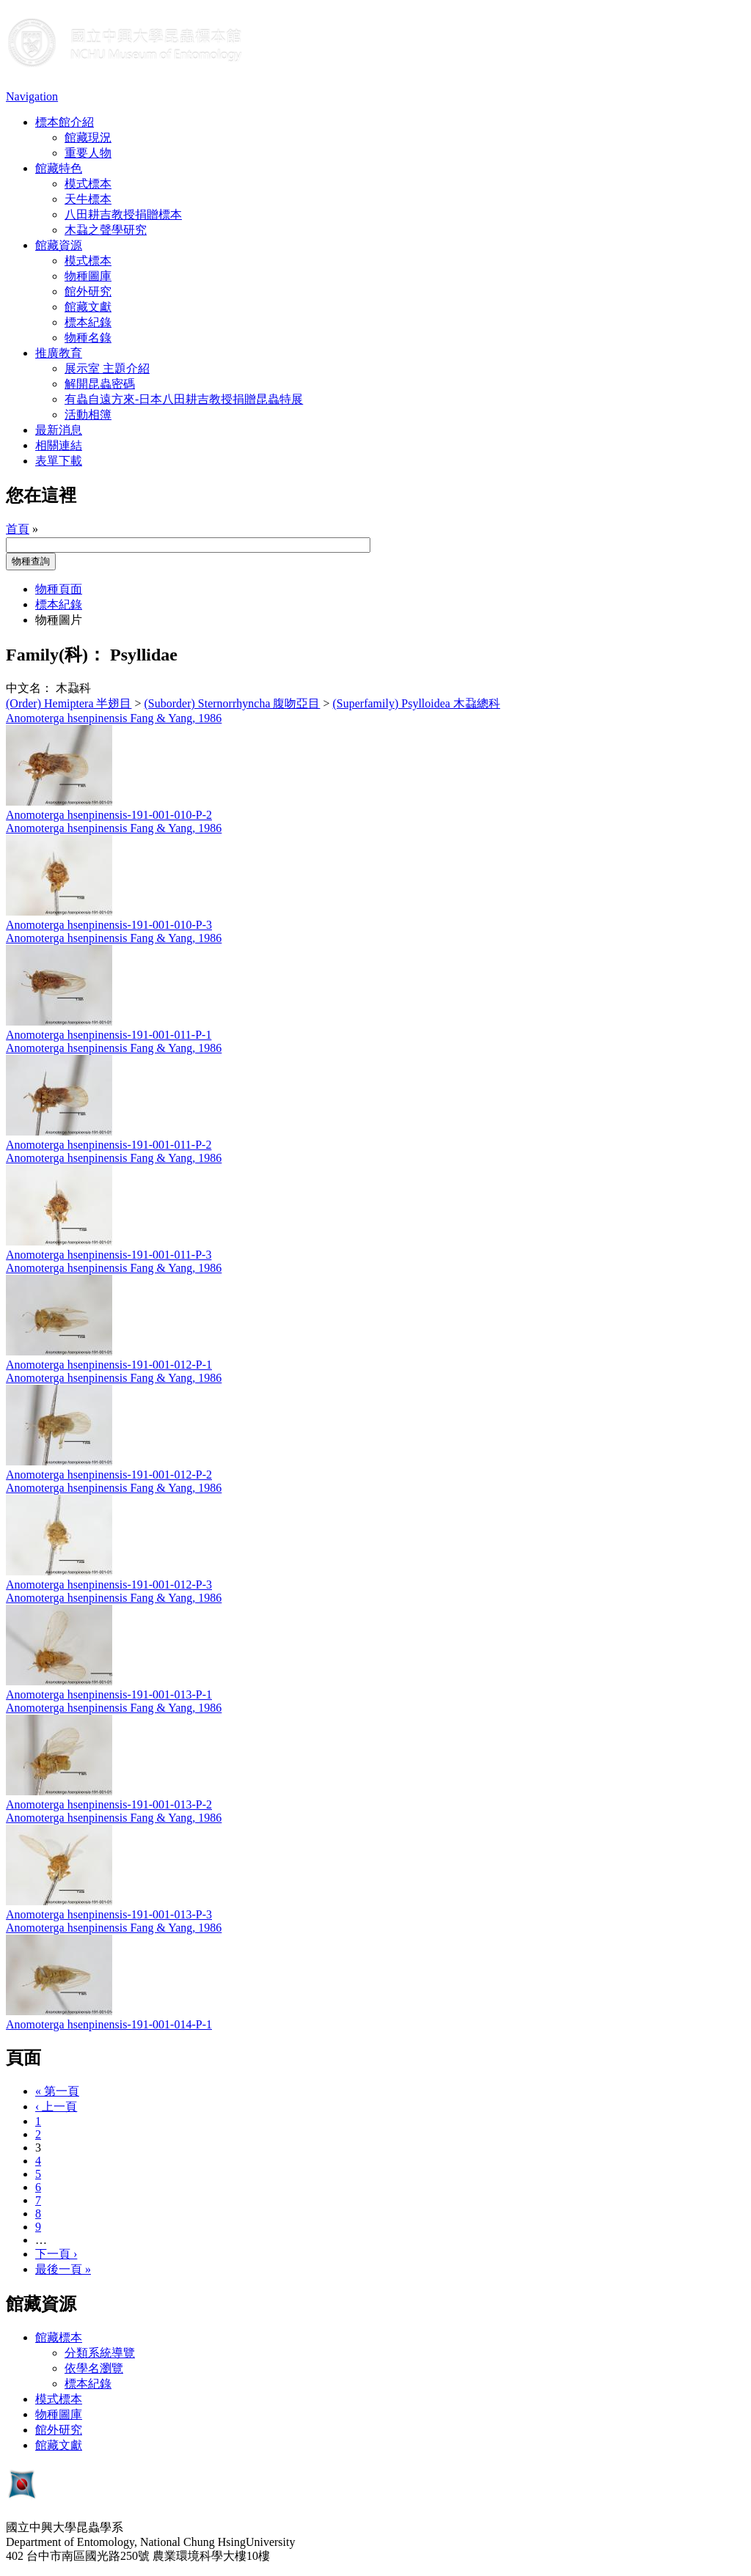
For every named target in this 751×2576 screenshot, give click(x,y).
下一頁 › (56, 2254)
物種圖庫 (88, 276)
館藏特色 (58, 168)
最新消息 (58, 430)
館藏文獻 (88, 307)
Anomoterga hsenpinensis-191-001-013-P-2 (109, 1804)
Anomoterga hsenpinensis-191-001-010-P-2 (109, 815)
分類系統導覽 (100, 2353)
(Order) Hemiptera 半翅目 (69, 703)
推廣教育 (58, 353)
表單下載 (58, 461)
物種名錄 (88, 337)
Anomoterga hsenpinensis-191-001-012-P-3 (109, 1584)
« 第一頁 (57, 2091)
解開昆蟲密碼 (100, 384)
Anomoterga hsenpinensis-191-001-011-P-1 (108, 1034)
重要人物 (88, 153)
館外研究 (88, 291)
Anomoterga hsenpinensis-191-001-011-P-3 (108, 1254)
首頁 (17, 529)
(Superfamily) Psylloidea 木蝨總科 (416, 703)
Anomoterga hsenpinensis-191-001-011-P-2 (108, 1144)
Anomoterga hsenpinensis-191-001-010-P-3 (109, 925)
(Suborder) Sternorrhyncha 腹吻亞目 (232, 703)
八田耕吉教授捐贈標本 (123, 214)
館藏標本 (58, 2337)
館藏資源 (58, 245)
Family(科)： (56, 654)
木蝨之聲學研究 (106, 230)
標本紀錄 (88, 322)
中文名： (29, 688)
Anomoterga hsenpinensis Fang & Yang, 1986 (113, 718)
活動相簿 (88, 414)
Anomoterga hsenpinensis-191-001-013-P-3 (109, 1914)
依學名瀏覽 (94, 2368)
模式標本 (88, 183)
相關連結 (58, 445)
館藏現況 (88, 137)
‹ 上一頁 (56, 2106)
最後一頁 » (63, 2269)
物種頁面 (58, 589)
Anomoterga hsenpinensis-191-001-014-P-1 (109, 2024)
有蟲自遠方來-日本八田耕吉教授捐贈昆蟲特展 (184, 399)
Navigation (32, 96)
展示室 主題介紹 (107, 368)
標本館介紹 (64, 122)
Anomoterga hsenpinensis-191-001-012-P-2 (109, 1474)
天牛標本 (88, 199)
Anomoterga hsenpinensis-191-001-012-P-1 (109, 1364)
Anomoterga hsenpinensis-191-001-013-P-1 (109, 1694)
